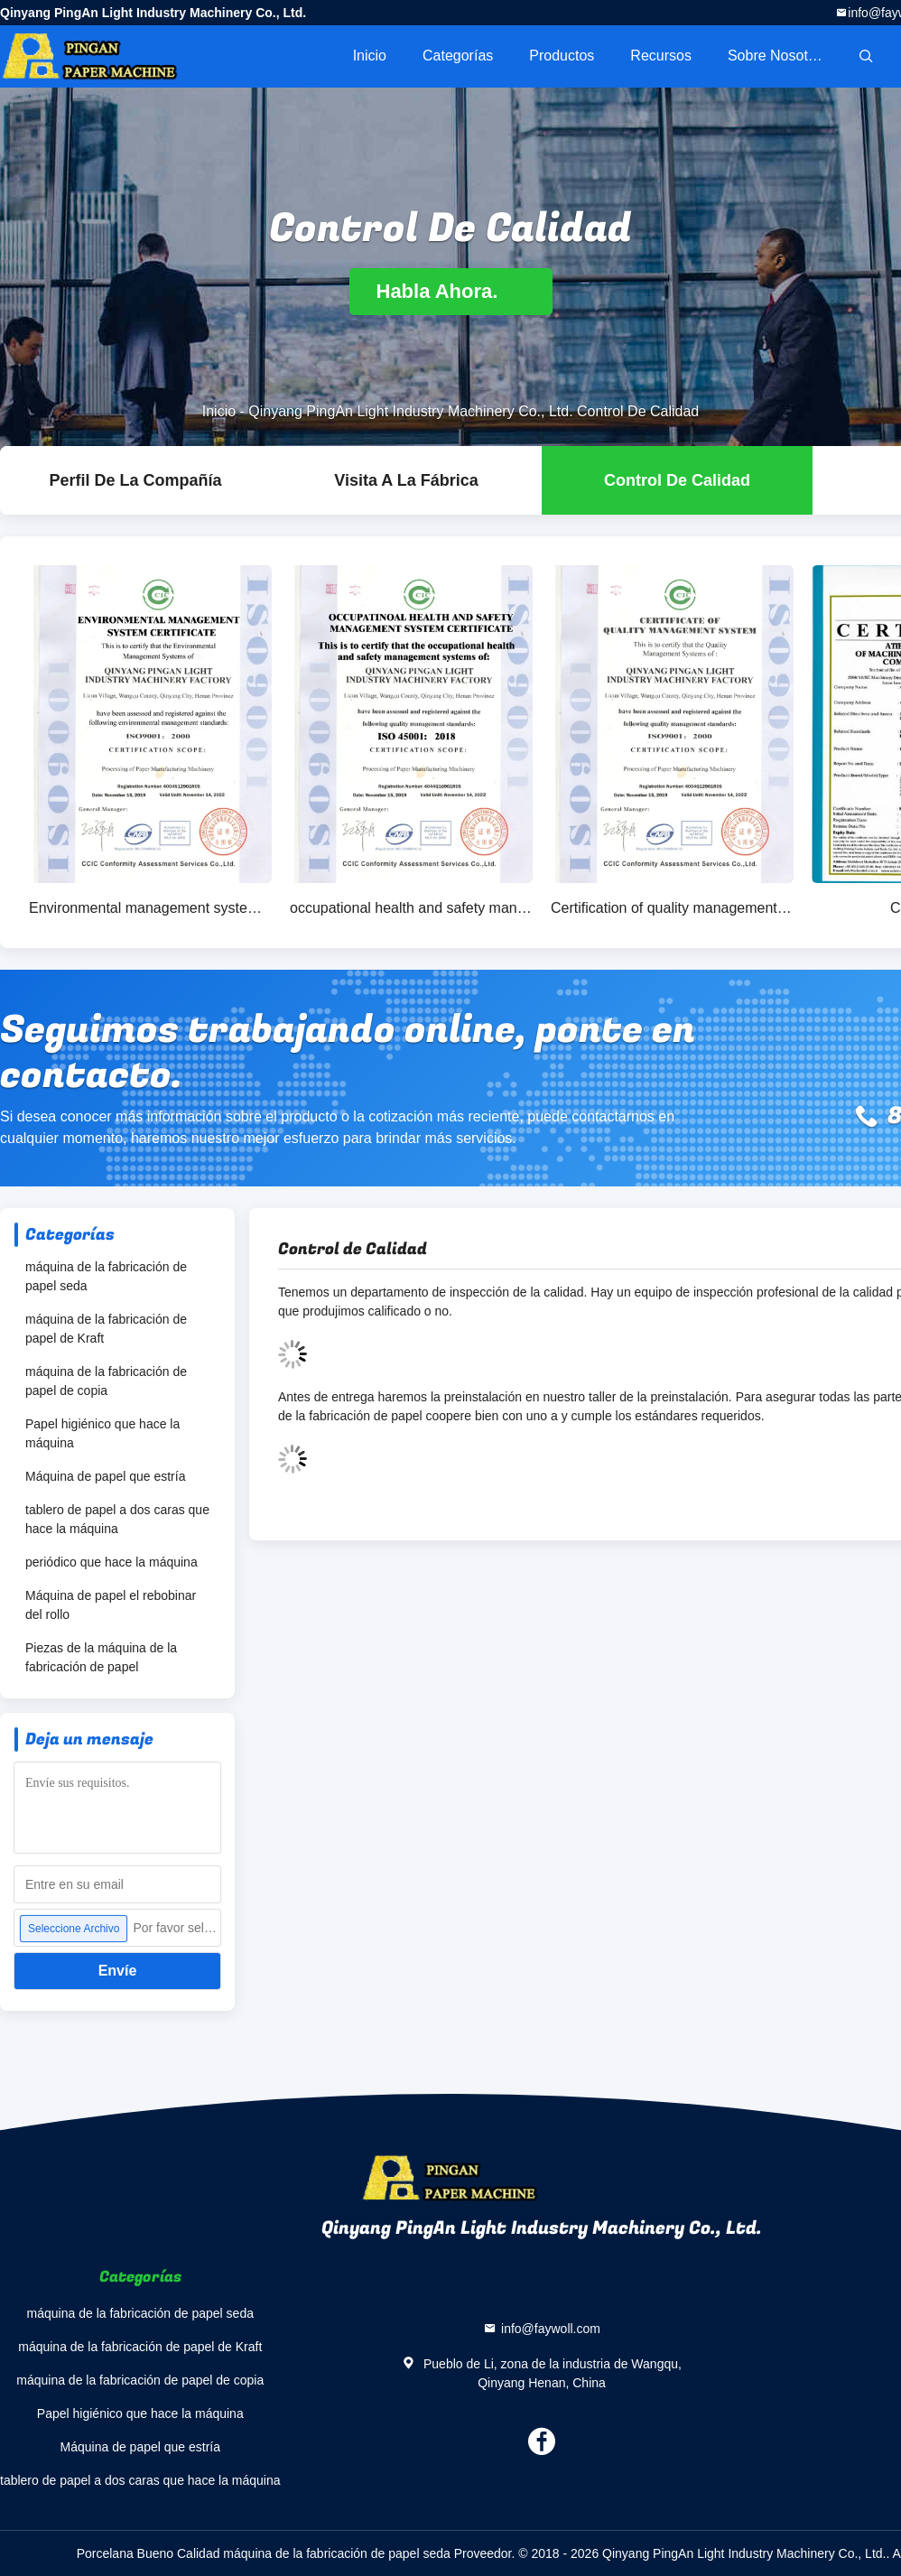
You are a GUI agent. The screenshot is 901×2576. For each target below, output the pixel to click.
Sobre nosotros (778, 55)
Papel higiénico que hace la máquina (102, 1433)
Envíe (117, 1970)
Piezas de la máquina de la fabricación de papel (101, 1657)
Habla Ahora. (450, 291)
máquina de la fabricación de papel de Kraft (106, 1328)
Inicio (369, 55)
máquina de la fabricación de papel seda (106, 1276)
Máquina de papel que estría (105, 1476)
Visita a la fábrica (406, 480)
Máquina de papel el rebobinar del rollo (110, 1605)
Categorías (458, 55)
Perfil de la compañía (135, 480)
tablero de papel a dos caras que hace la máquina (117, 1519)
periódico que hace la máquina (111, 1562)
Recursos (661, 55)
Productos (561, 55)
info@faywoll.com (550, 2328)
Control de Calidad (677, 480)
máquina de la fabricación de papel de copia (106, 1381)
